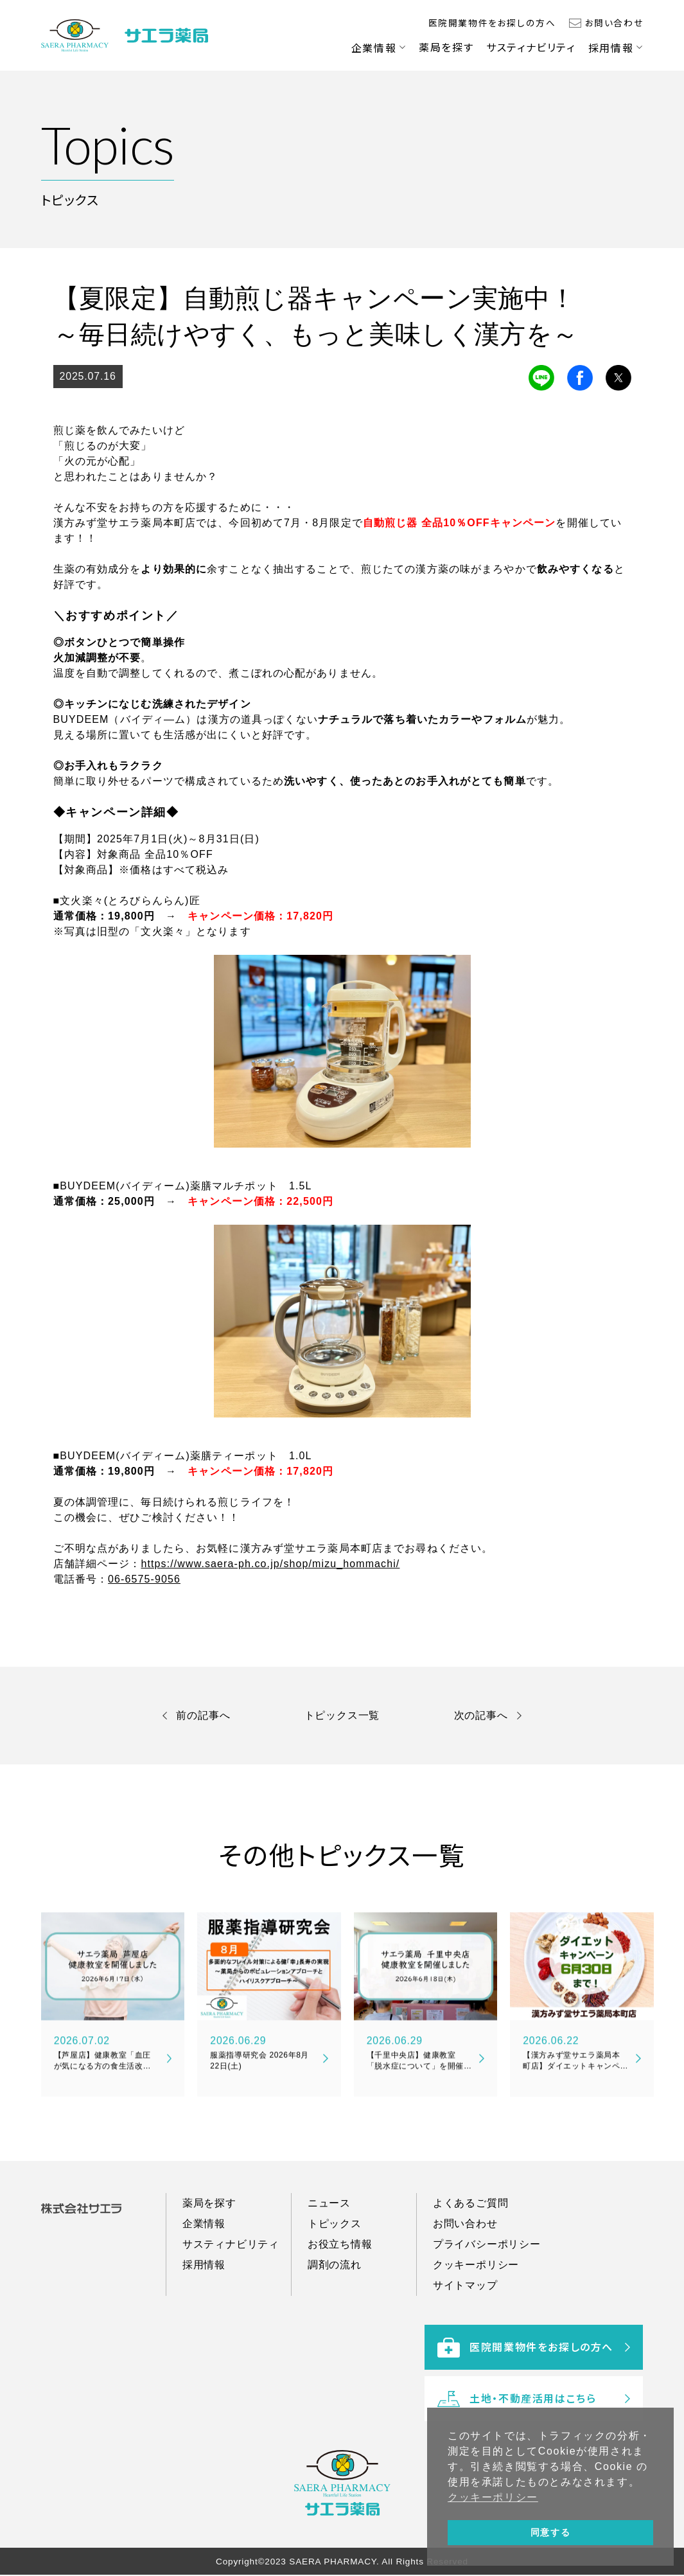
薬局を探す (446, 47)
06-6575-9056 (144, 1579)
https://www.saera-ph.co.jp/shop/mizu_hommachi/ (270, 1563)
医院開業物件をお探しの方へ (492, 22)
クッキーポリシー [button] (493, 2497)
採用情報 (610, 47)
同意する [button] (550, 2532)
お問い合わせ (614, 22)
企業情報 (373, 47)
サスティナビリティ (530, 47)
